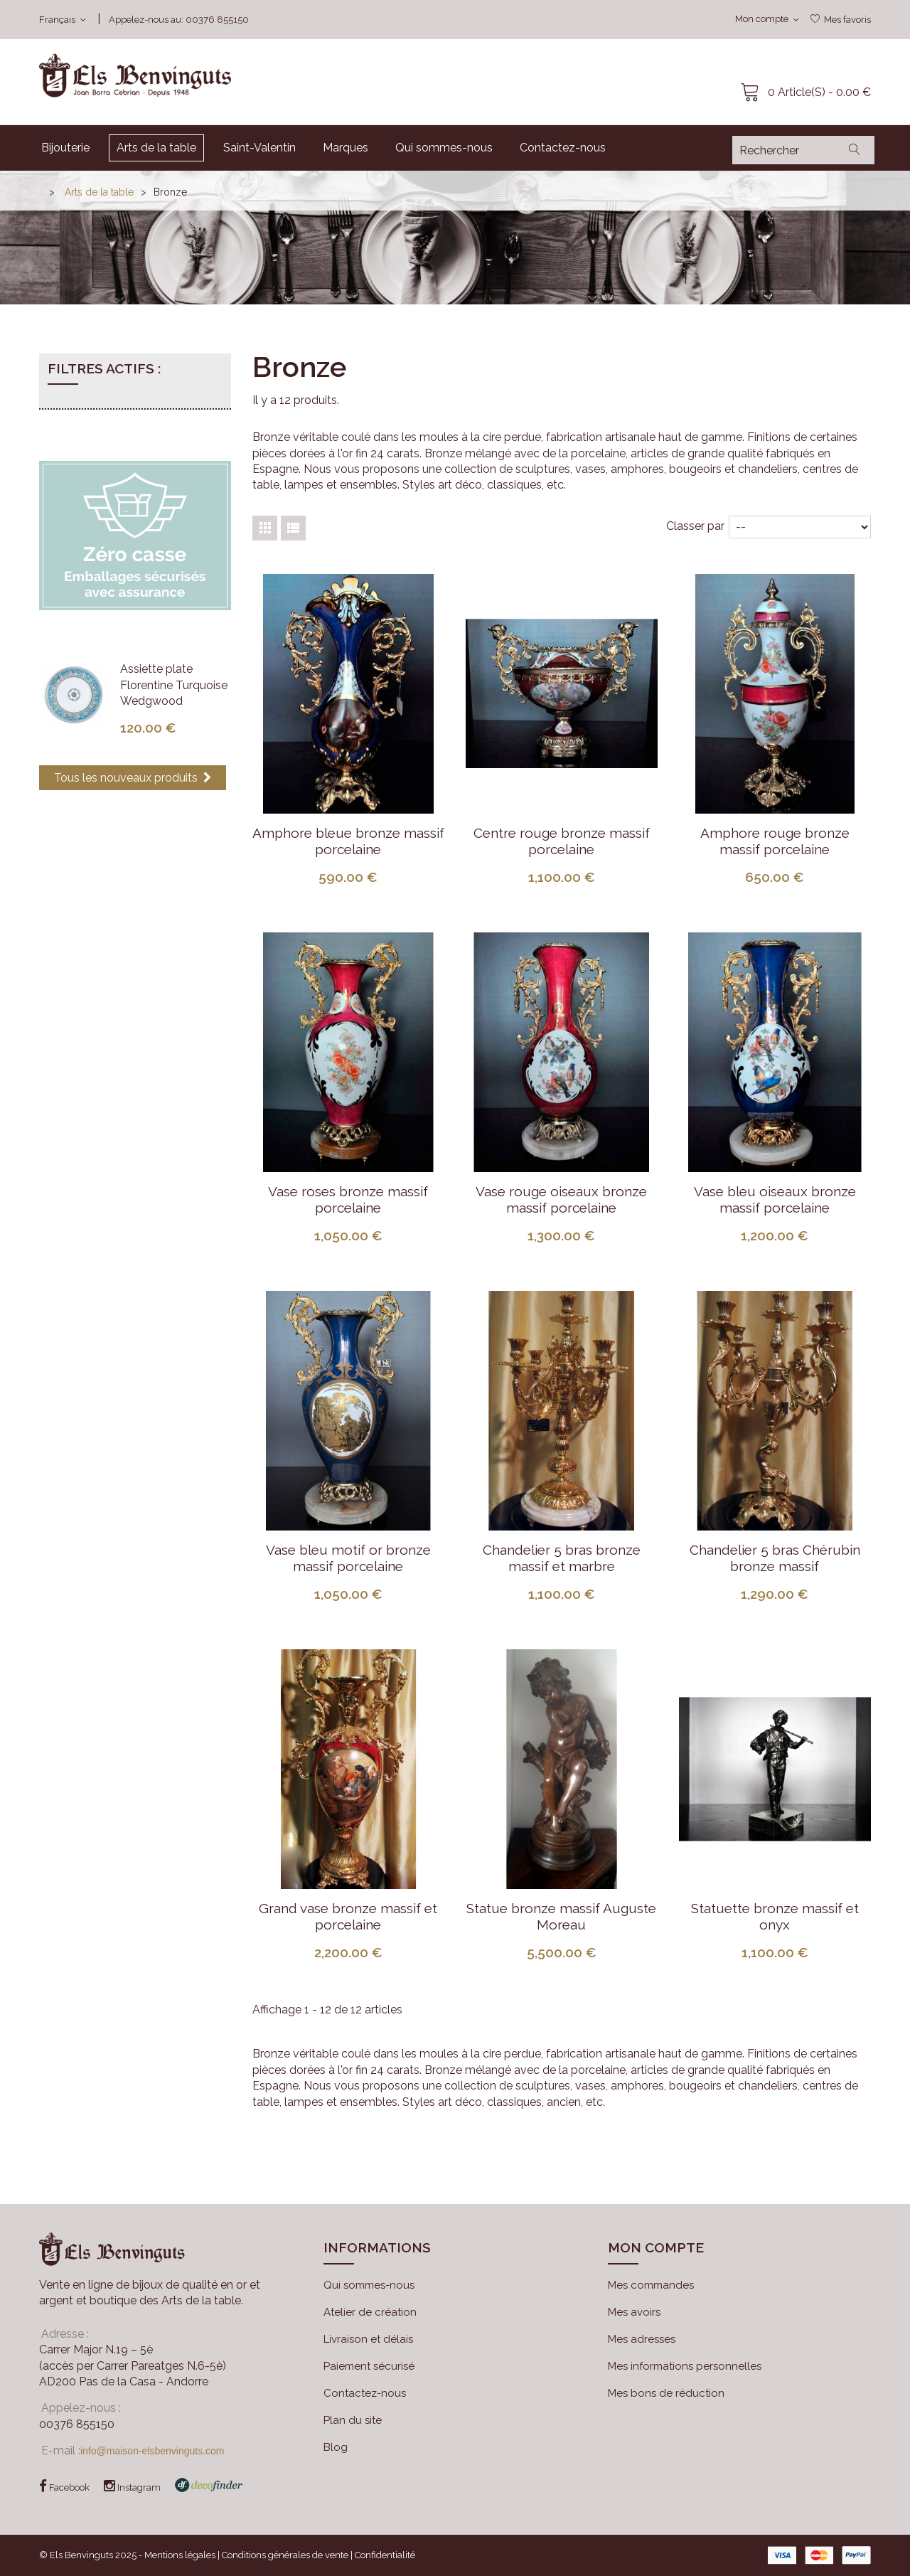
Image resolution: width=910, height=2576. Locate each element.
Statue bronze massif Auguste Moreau (561, 1916)
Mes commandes (651, 2285)
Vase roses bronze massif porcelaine (348, 1199)
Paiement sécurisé (368, 2366)
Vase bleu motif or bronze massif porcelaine (348, 1558)
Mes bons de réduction (666, 2393)
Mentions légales (179, 2555)
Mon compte (656, 2247)
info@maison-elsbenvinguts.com (152, 2451)
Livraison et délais (368, 2339)
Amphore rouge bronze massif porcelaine (775, 841)
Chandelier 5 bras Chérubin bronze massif (775, 1558)
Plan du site (352, 2420)
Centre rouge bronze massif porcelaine (561, 841)
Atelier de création (370, 2312)
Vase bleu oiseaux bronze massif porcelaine (775, 1199)
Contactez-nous (364, 2393)
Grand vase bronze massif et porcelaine (348, 1916)
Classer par (695, 526)
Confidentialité (385, 2555)
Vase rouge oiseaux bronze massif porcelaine (561, 1199)
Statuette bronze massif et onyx (775, 1916)
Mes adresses (641, 2339)
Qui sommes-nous (368, 2285)
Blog (335, 2447)
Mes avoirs (634, 2312)
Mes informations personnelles (684, 2366)
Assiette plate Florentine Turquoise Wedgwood (174, 685)
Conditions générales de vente (285, 2555)
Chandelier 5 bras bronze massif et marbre (562, 1558)
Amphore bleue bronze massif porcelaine (348, 841)
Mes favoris (847, 19)
